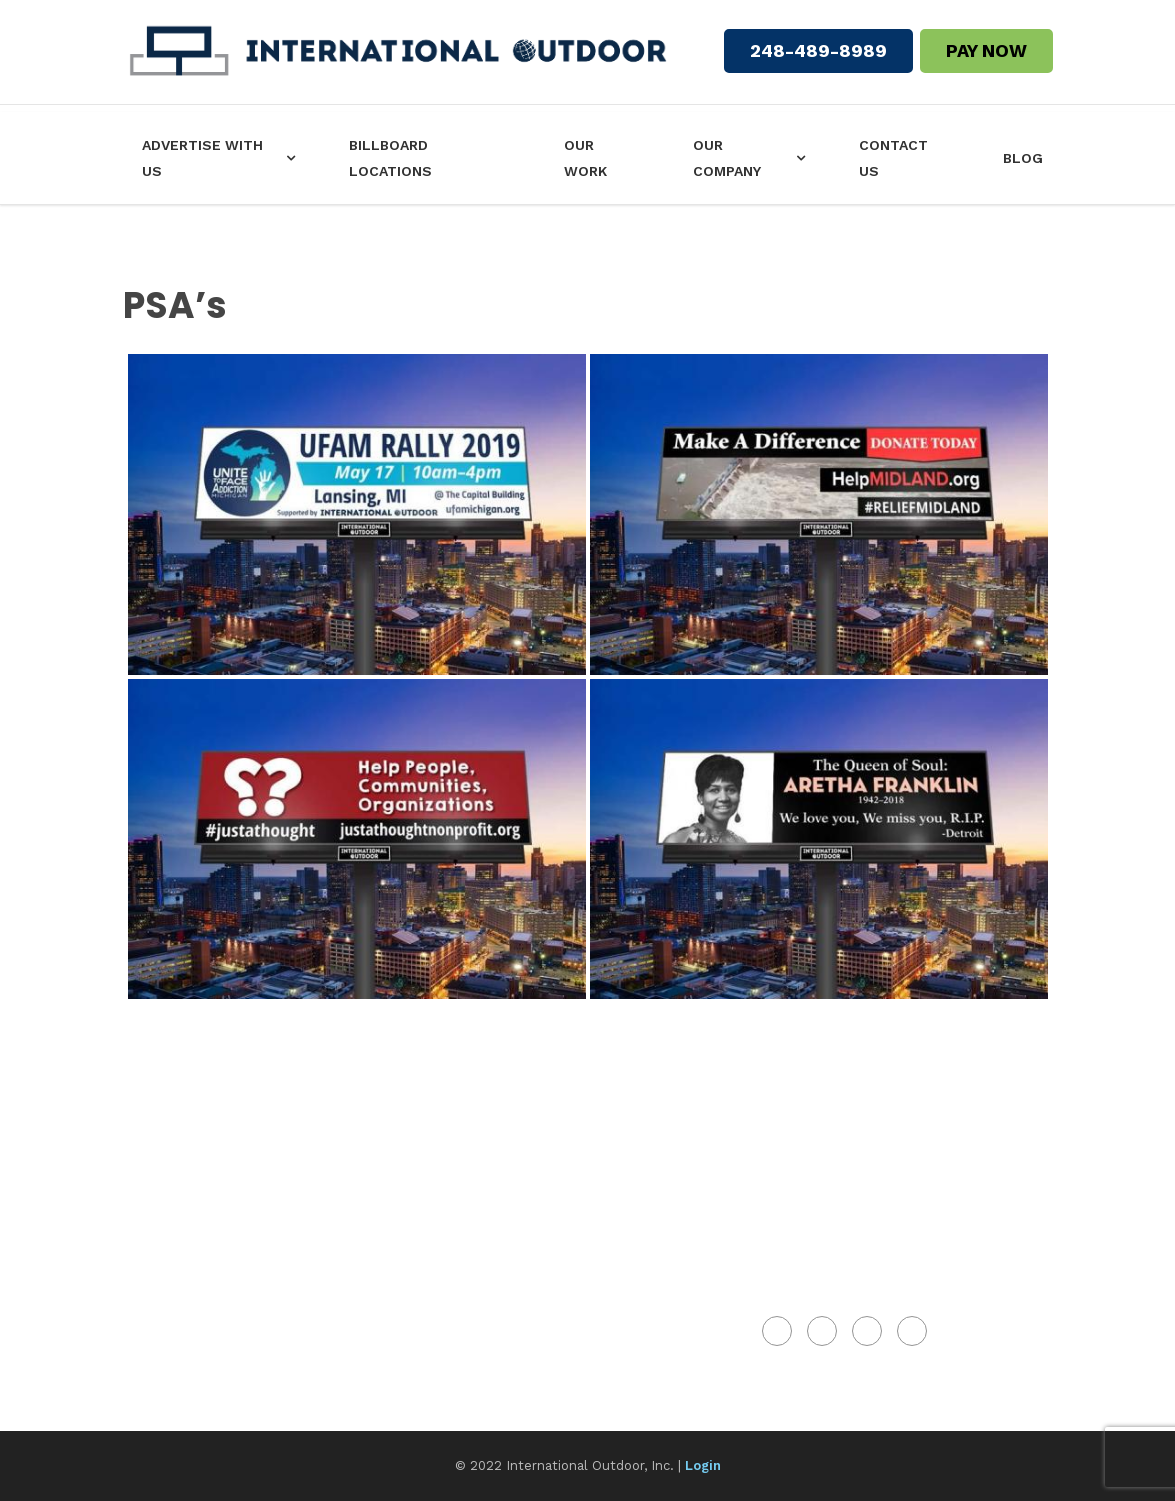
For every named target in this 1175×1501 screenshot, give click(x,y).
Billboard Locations (390, 158)
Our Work (585, 158)
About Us (168, 1149)
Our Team (169, 1188)
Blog (1023, 158)
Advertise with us (202, 158)
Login (703, 1465)
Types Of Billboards (216, 1305)
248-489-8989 (818, 50)
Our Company (727, 158)
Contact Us (893, 158)
